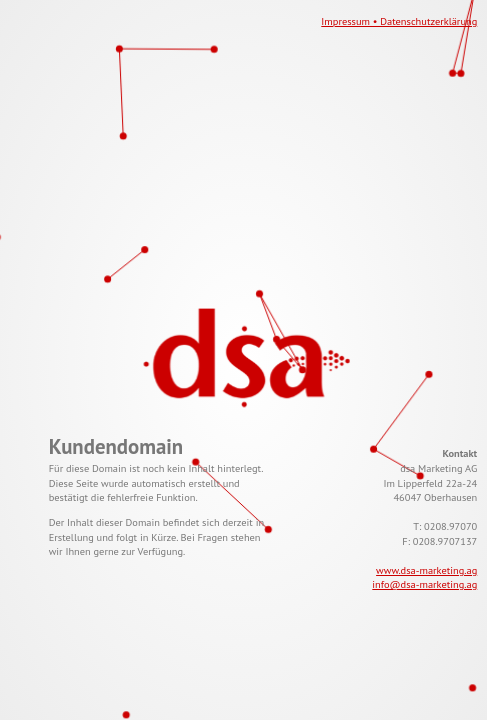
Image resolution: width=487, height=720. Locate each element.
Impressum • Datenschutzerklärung (399, 21)
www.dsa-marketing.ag (426, 570)
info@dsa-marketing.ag (424, 584)
